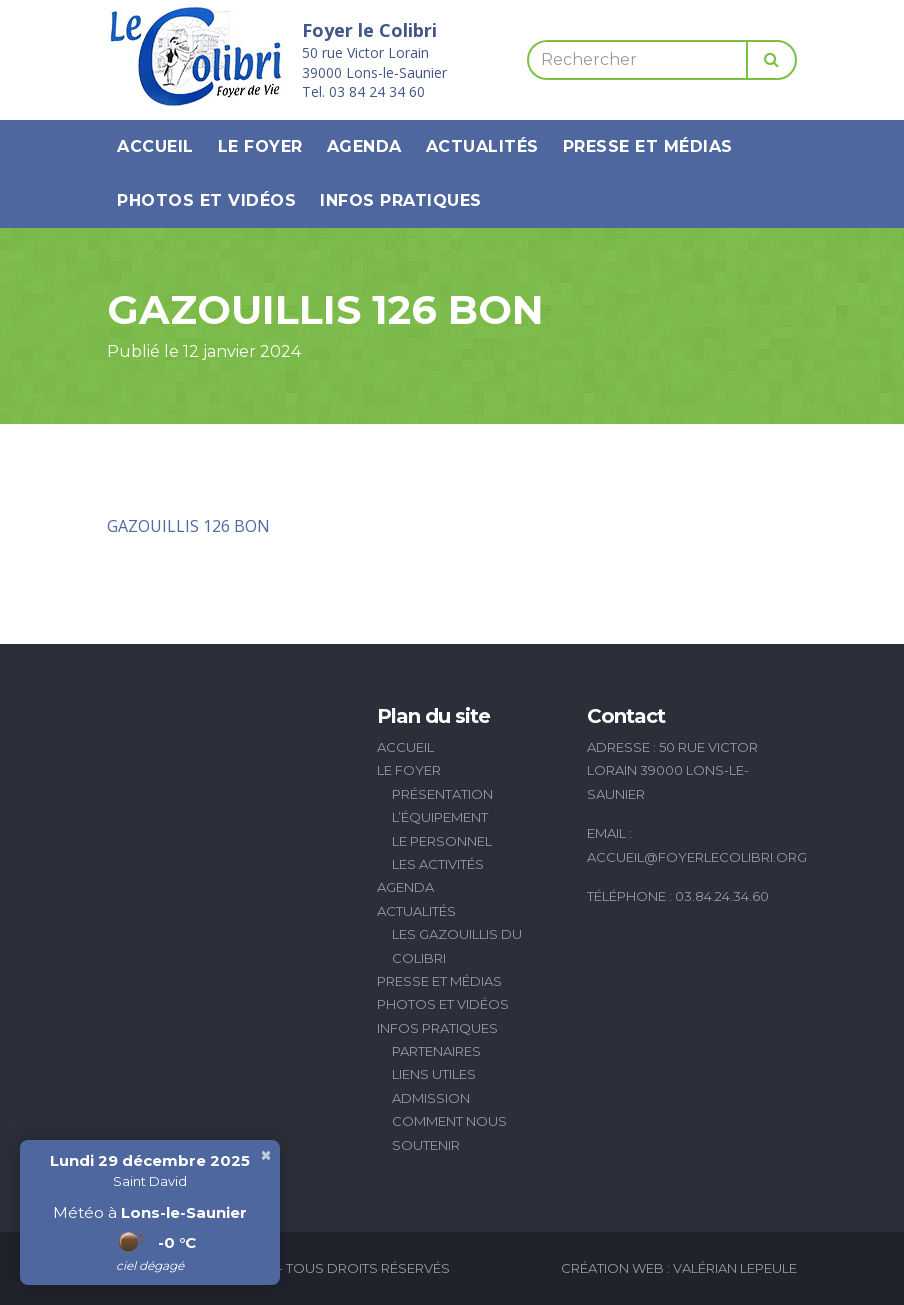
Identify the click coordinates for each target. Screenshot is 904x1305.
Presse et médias (648, 146)
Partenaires (436, 1051)
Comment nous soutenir (449, 1132)
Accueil (155, 146)
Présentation (442, 794)
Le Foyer (260, 146)
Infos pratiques (401, 200)
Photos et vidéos (206, 200)
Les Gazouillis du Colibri (457, 945)
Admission (431, 1098)
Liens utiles (434, 1074)
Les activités (438, 864)
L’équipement (440, 817)
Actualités (482, 146)
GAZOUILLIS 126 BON (188, 526)
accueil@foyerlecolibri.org (697, 857)
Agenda (364, 146)
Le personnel (442, 841)
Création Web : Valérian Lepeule (679, 1268)
